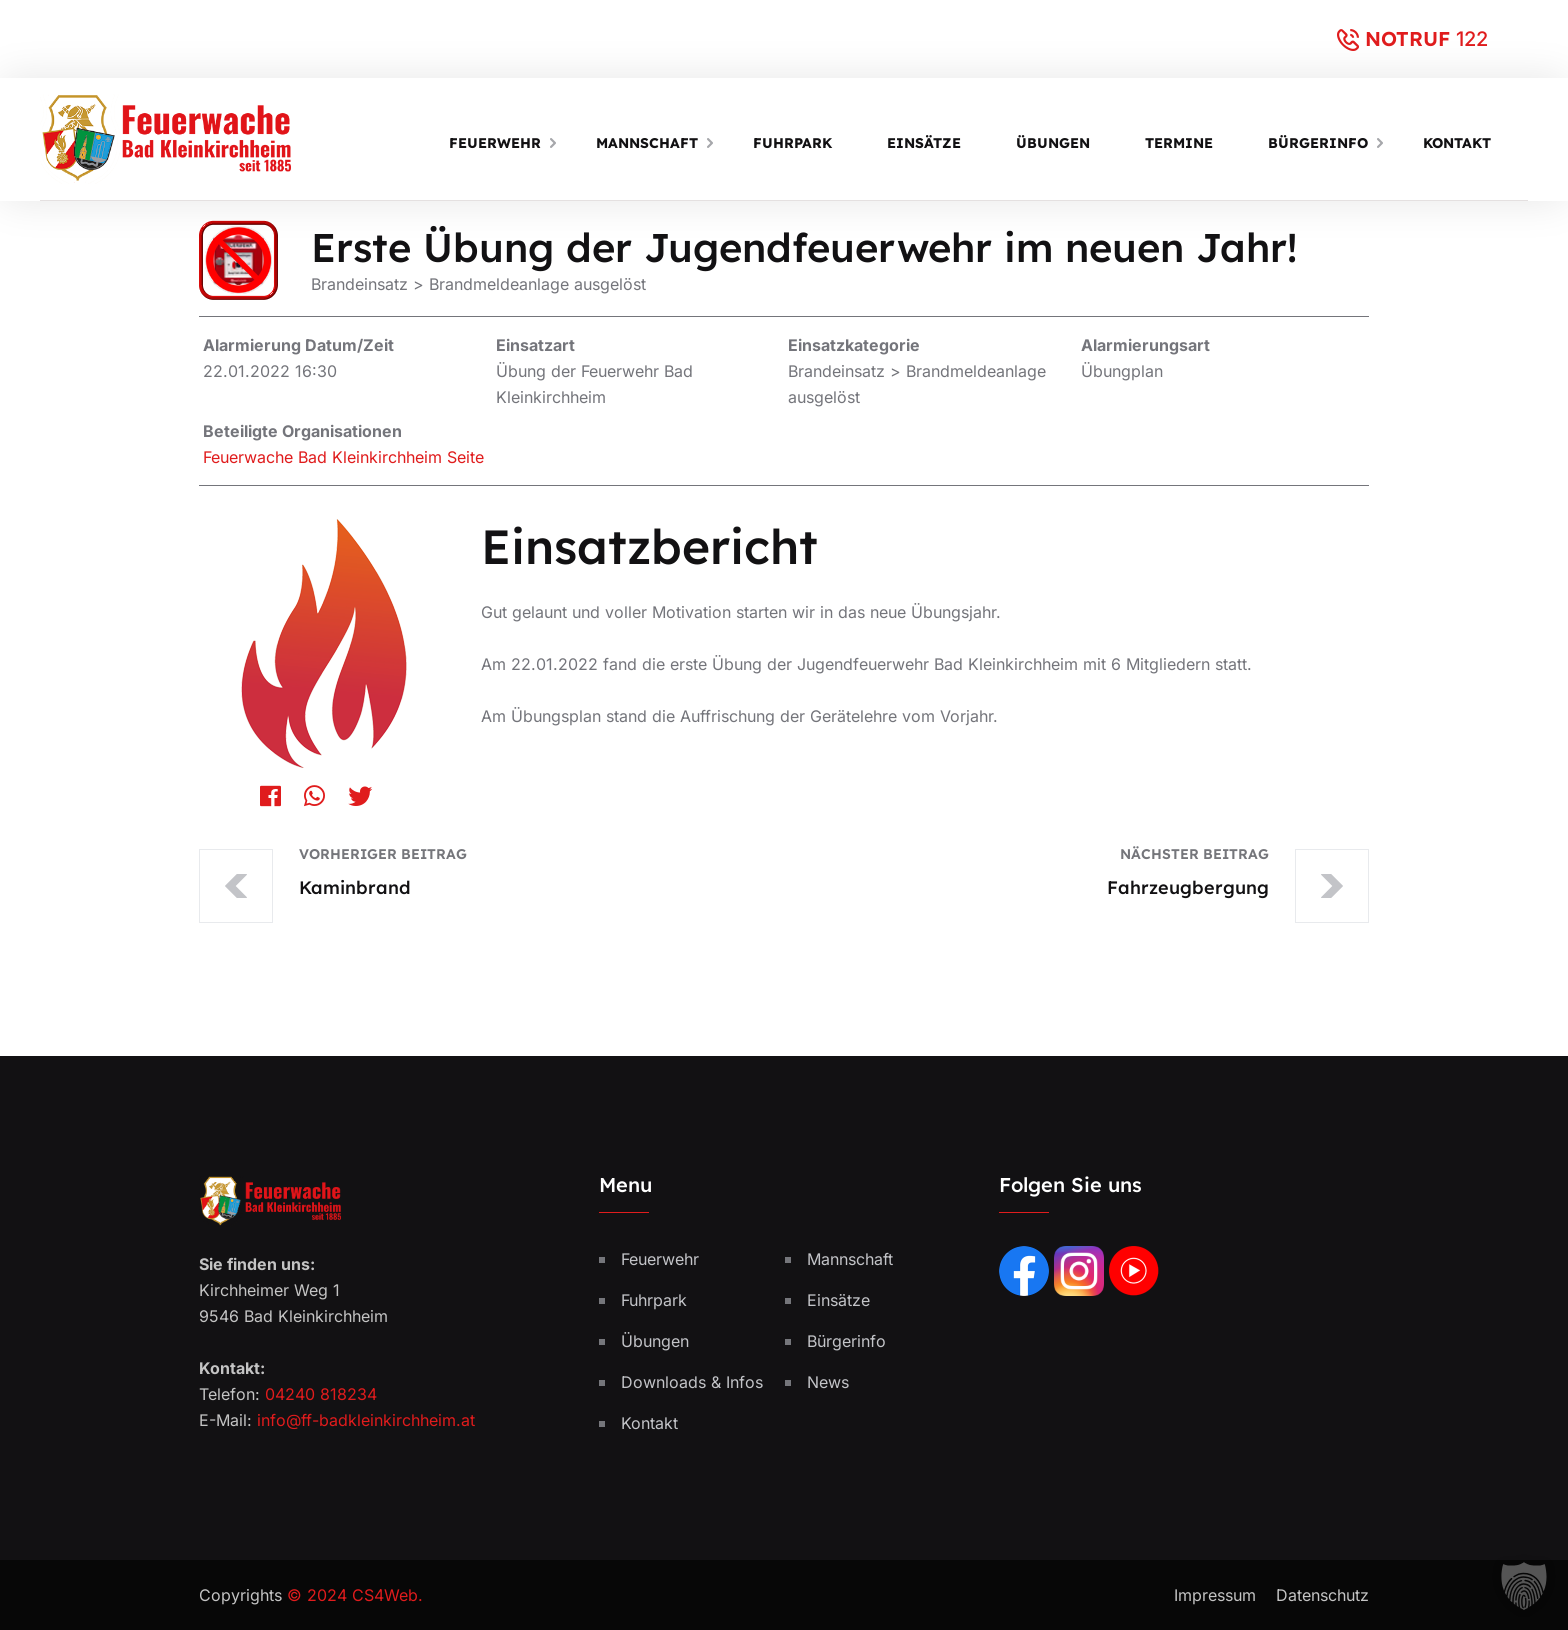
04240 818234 (321, 1394)
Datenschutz (1322, 1595)
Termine (1179, 143)
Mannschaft (647, 143)
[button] (1524, 1586)
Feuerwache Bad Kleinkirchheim (322, 457)
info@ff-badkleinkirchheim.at (366, 1420)
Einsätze (924, 143)
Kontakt (1457, 143)
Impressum (1215, 1595)
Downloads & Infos (692, 1382)
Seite (465, 457)
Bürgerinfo (1318, 143)
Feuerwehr (495, 143)
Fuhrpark (792, 143)
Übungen (1053, 143)
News (828, 1382)
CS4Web (385, 1595)
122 (1472, 39)
